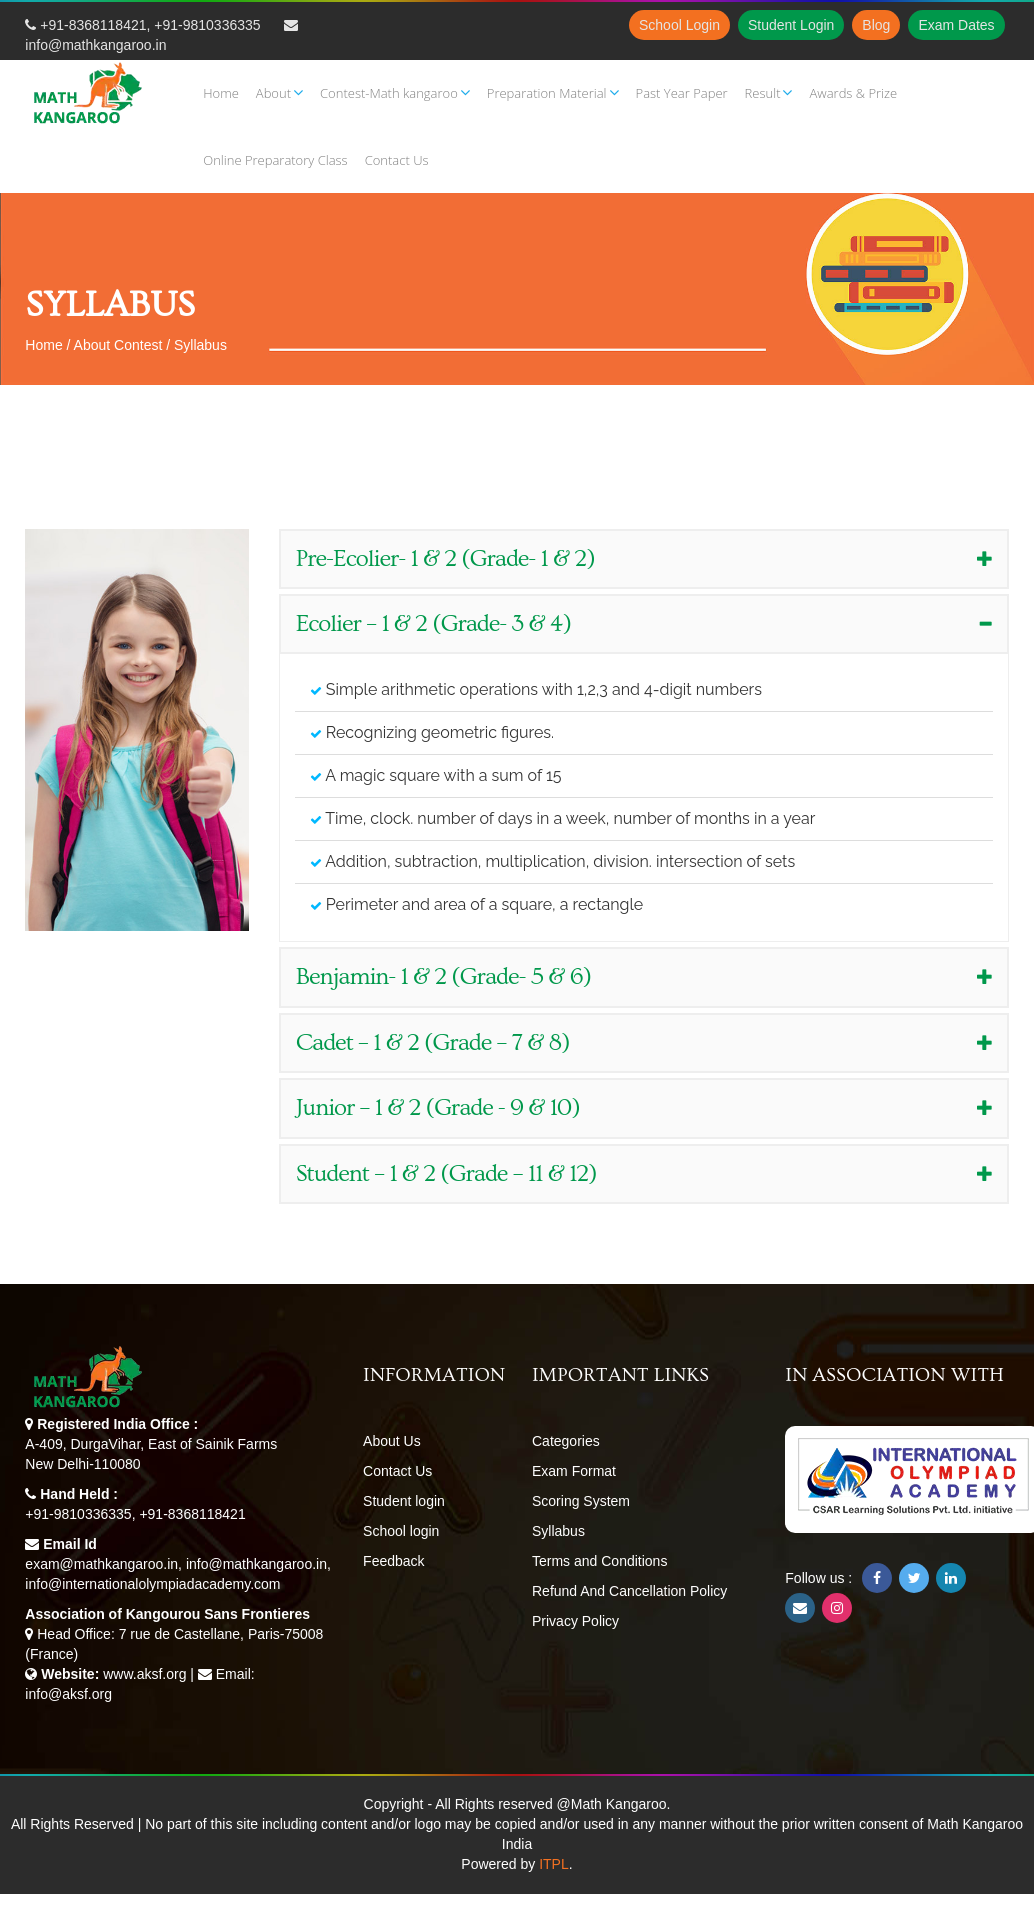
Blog (876, 25)
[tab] (644, 559)
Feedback (393, 1561)
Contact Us (397, 1471)
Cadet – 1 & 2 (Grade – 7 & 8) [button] (644, 1042)
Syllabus (558, 1531)
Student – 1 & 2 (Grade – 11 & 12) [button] (644, 1173)
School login (401, 1531)
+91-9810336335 (207, 25)
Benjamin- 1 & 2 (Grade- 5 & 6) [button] (644, 976)
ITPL (554, 1864)
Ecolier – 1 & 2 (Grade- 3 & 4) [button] (644, 623)
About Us (392, 1441)
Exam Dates (956, 25)
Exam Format (574, 1471)
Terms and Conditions (599, 1561)
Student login (404, 1501)
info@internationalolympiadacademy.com (152, 1584)
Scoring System (581, 1501)
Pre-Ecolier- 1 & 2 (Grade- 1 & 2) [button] (644, 558)
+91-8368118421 (93, 25)
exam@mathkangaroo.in (101, 1564)
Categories (566, 1441)
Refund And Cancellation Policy (629, 1591)
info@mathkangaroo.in (95, 45)
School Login (679, 25)
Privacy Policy (575, 1621)
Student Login (791, 25)
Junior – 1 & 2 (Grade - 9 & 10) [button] (644, 1107)
